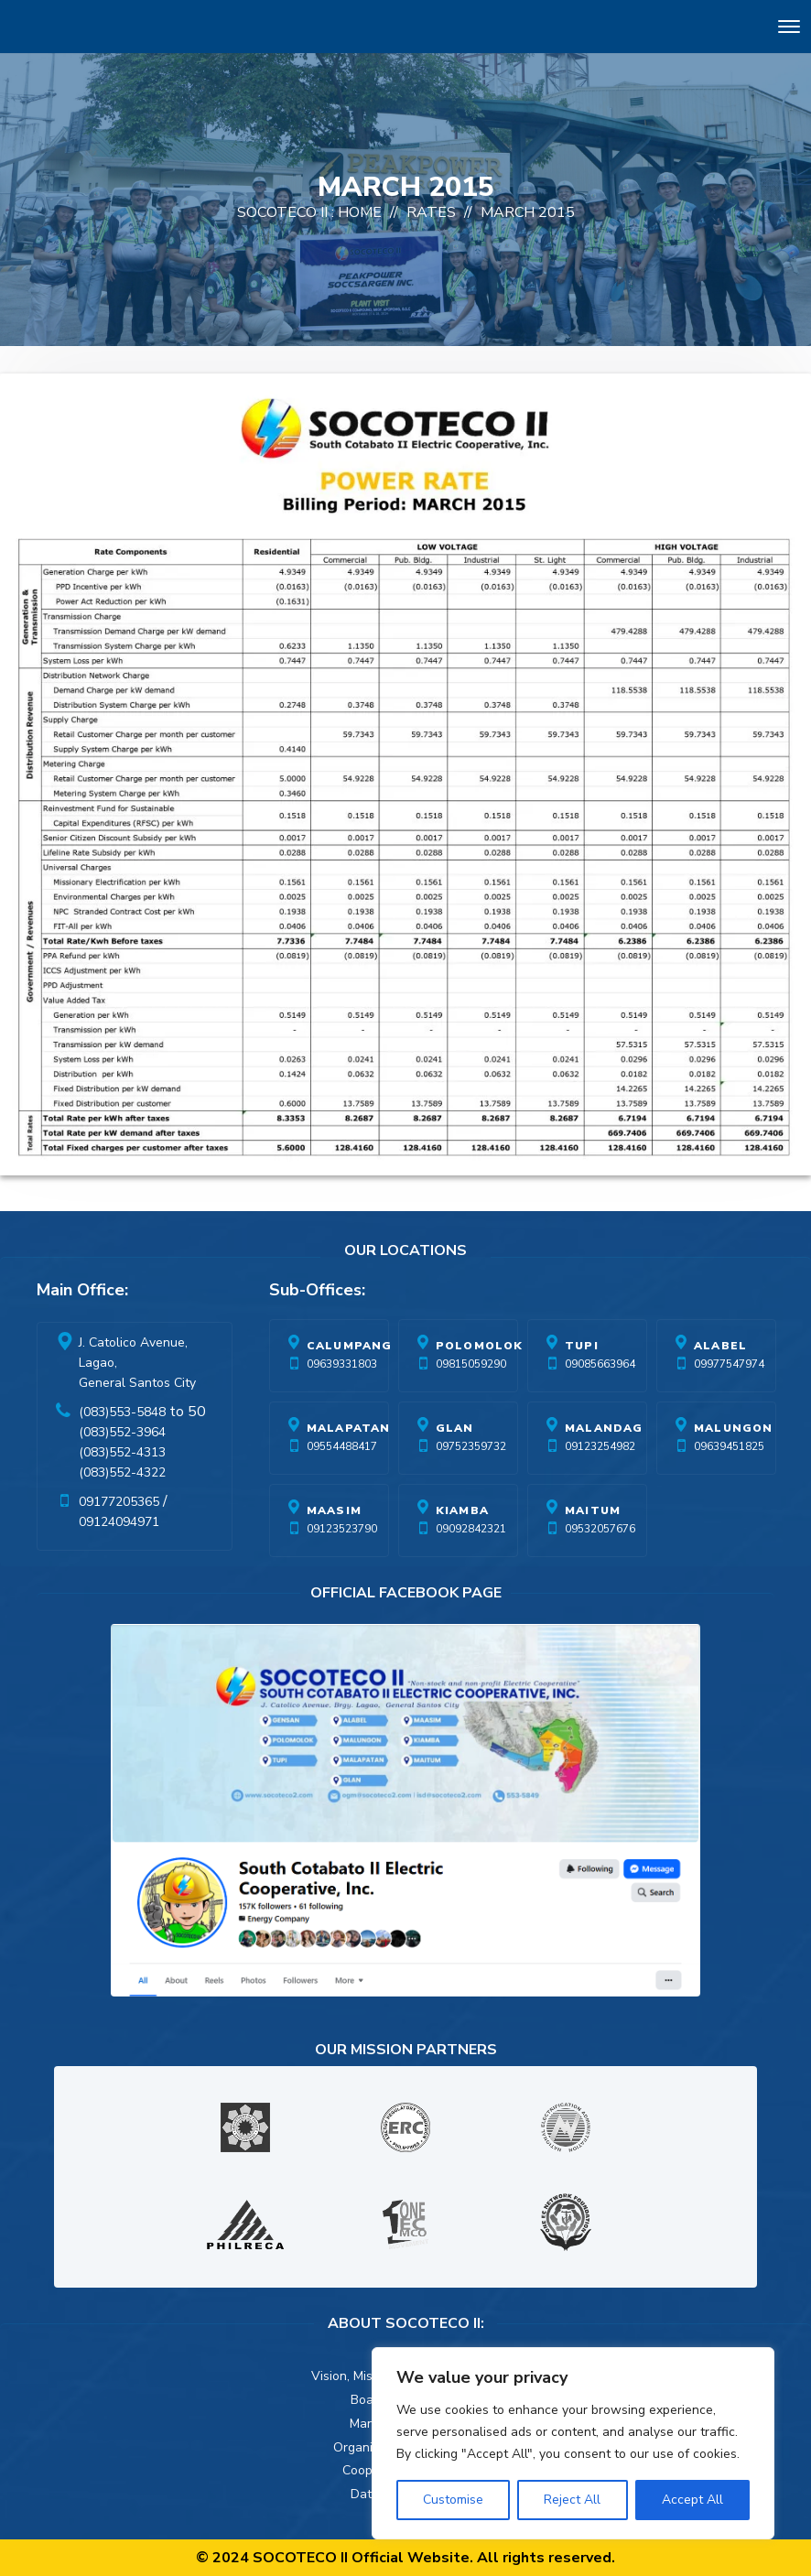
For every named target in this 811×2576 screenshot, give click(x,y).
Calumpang (350, 1345)
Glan (455, 1428)
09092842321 (471, 1528)
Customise (453, 2499)
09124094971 (119, 1522)
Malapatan (349, 1428)
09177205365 (119, 1501)
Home (360, 212)
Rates (431, 212)
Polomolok (480, 1345)
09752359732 (471, 1446)
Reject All (572, 2499)
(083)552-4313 (122, 1452)
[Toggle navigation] (789, 30)
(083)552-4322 (122, 1472)
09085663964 (600, 1364)
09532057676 (600, 1528)
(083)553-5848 (122, 1412)
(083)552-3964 (122, 1432)
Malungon (733, 1428)
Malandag (604, 1428)
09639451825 (729, 1446)
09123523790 (342, 1528)
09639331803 (342, 1364)
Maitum (593, 1510)
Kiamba (462, 1510)
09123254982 (600, 1446)
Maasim (334, 1510)
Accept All (692, 2499)
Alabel (720, 1345)
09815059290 (471, 1364)
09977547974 (729, 1364)
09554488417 (342, 1446)
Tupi (582, 1345)
